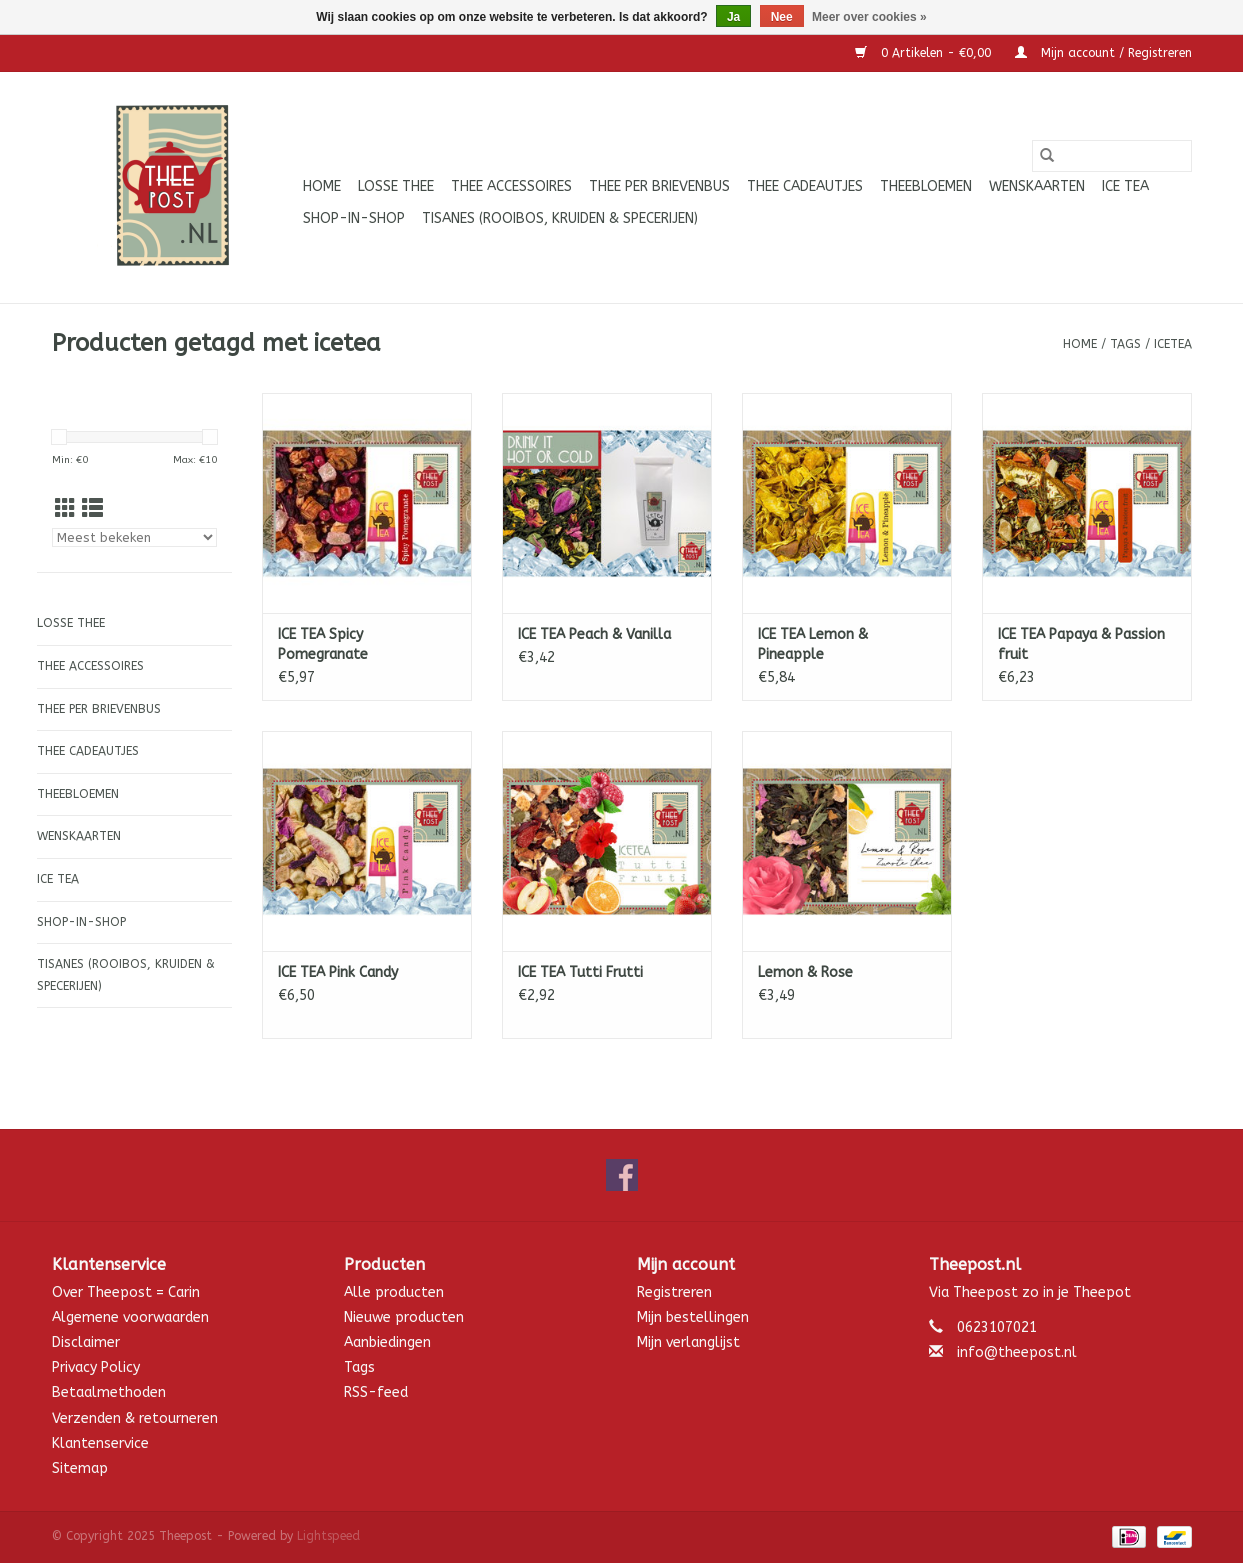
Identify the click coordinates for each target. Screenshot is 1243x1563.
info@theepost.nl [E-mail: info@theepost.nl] (1017, 1352)
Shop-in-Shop (354, 218)
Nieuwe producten (404, 1317)
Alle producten (394, 1292)
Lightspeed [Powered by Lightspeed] (328, 1536)
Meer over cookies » (869, 17)
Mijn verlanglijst (688, 1342)
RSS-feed (376, 1392)
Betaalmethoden (109, 1392)
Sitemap (80, 1468)
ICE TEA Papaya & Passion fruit (1081, 644)
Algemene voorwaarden (130, 1317)
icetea (1173, 344)
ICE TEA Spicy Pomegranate (323, 644)
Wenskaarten (1037, 186)
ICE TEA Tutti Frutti (580, 972)
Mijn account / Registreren (1103, 53)
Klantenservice (100, 1443)
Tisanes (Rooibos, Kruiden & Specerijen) (560, 218)
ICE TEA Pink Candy (338, 972)
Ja (733, 17)
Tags (1125, 344)
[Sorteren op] (134, 537)
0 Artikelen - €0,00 (925, 53)
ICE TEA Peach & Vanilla (594, 634)
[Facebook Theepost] (622, 1175)
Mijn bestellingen (693, 1317)
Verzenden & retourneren (135, 1418)
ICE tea (1125, 186)
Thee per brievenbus (659, 186)
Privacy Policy (96, 1367)
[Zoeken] (1112, 156)
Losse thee (396, 186)
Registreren (674, 1292)
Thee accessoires (511, 186)
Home (322, 186)
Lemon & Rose (805, 972)
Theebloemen (926, 186)
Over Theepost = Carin (126, 1292)
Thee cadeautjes (805, 186)
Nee (782, 17)
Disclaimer (86, 1342)
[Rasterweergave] (65, 509)
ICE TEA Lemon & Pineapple (813, 644)
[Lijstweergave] (92, 509)
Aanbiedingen (387, 1342)
